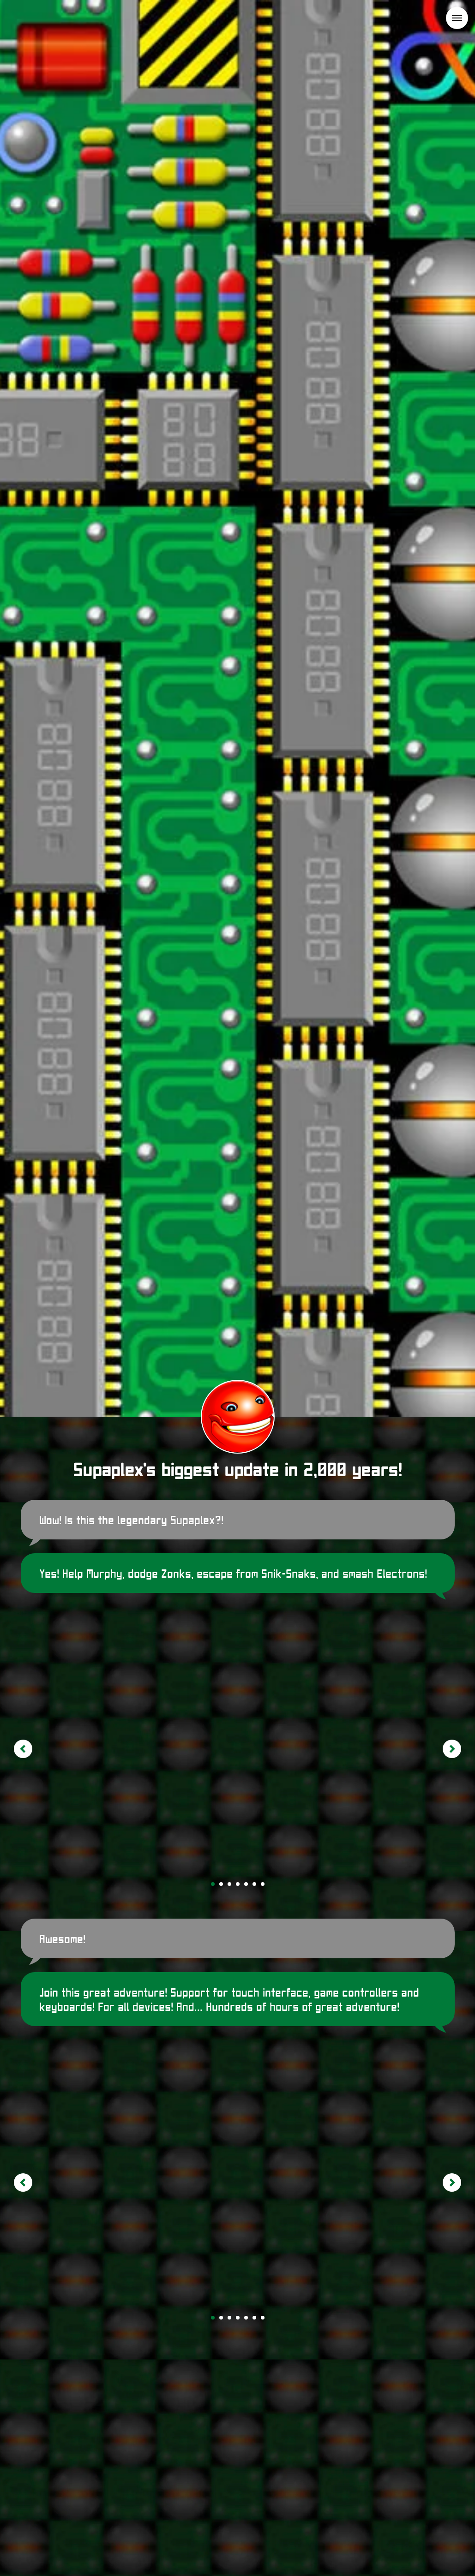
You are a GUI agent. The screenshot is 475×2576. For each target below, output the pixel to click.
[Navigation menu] (457, 18)
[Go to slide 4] (238, 1884)
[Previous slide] (23, 1749)
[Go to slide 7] (263, 1884)
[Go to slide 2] (221, 1884)
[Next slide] (452, 1749)
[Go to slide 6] (254, 1884)
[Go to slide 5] (246, 1884)
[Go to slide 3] (229, 1884)
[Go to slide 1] (213, 1884)
